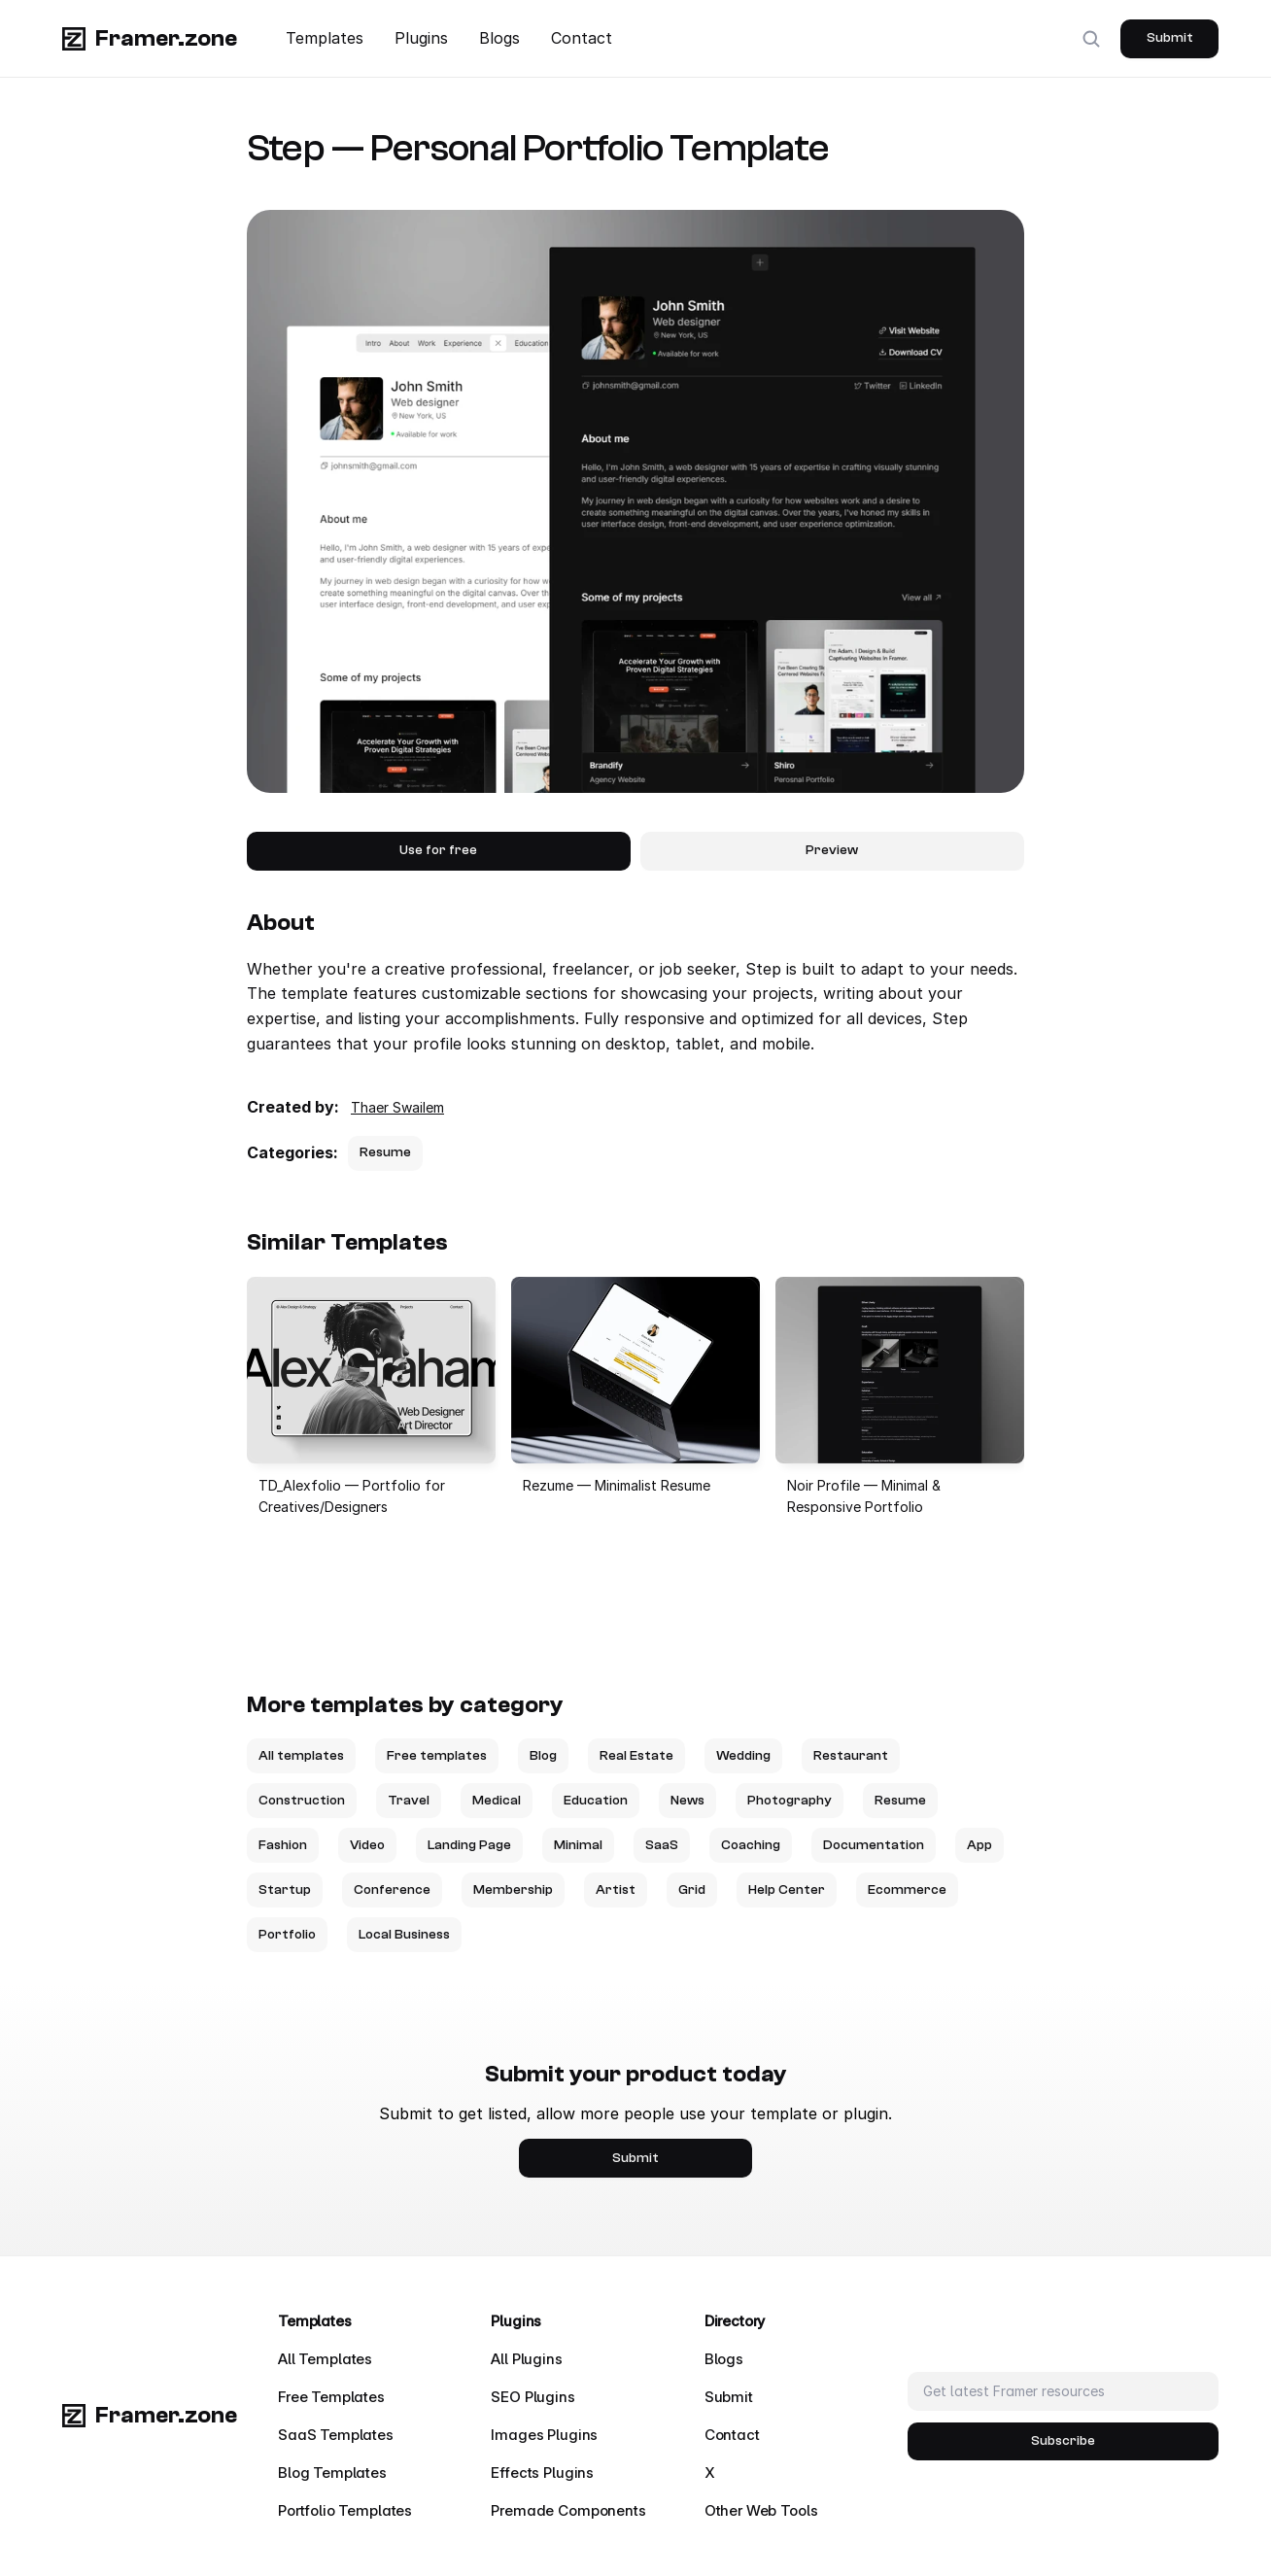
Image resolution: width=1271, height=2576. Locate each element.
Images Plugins (544, 2434)
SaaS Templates (336, 2434)
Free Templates (331, 2396)
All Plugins (526, 2359)
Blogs (499, 38)
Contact (581, 38)
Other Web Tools (761, 2510)
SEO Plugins (532, 2396)
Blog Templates (332, 2472)
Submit (728, 2396)
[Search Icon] (1091, 38)
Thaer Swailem (397, 1107)
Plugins (421, 38)
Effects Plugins (542, 2472)
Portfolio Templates (345, 2510)
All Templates (325, 2359)
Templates (324, 38)
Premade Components (568, 2510)
